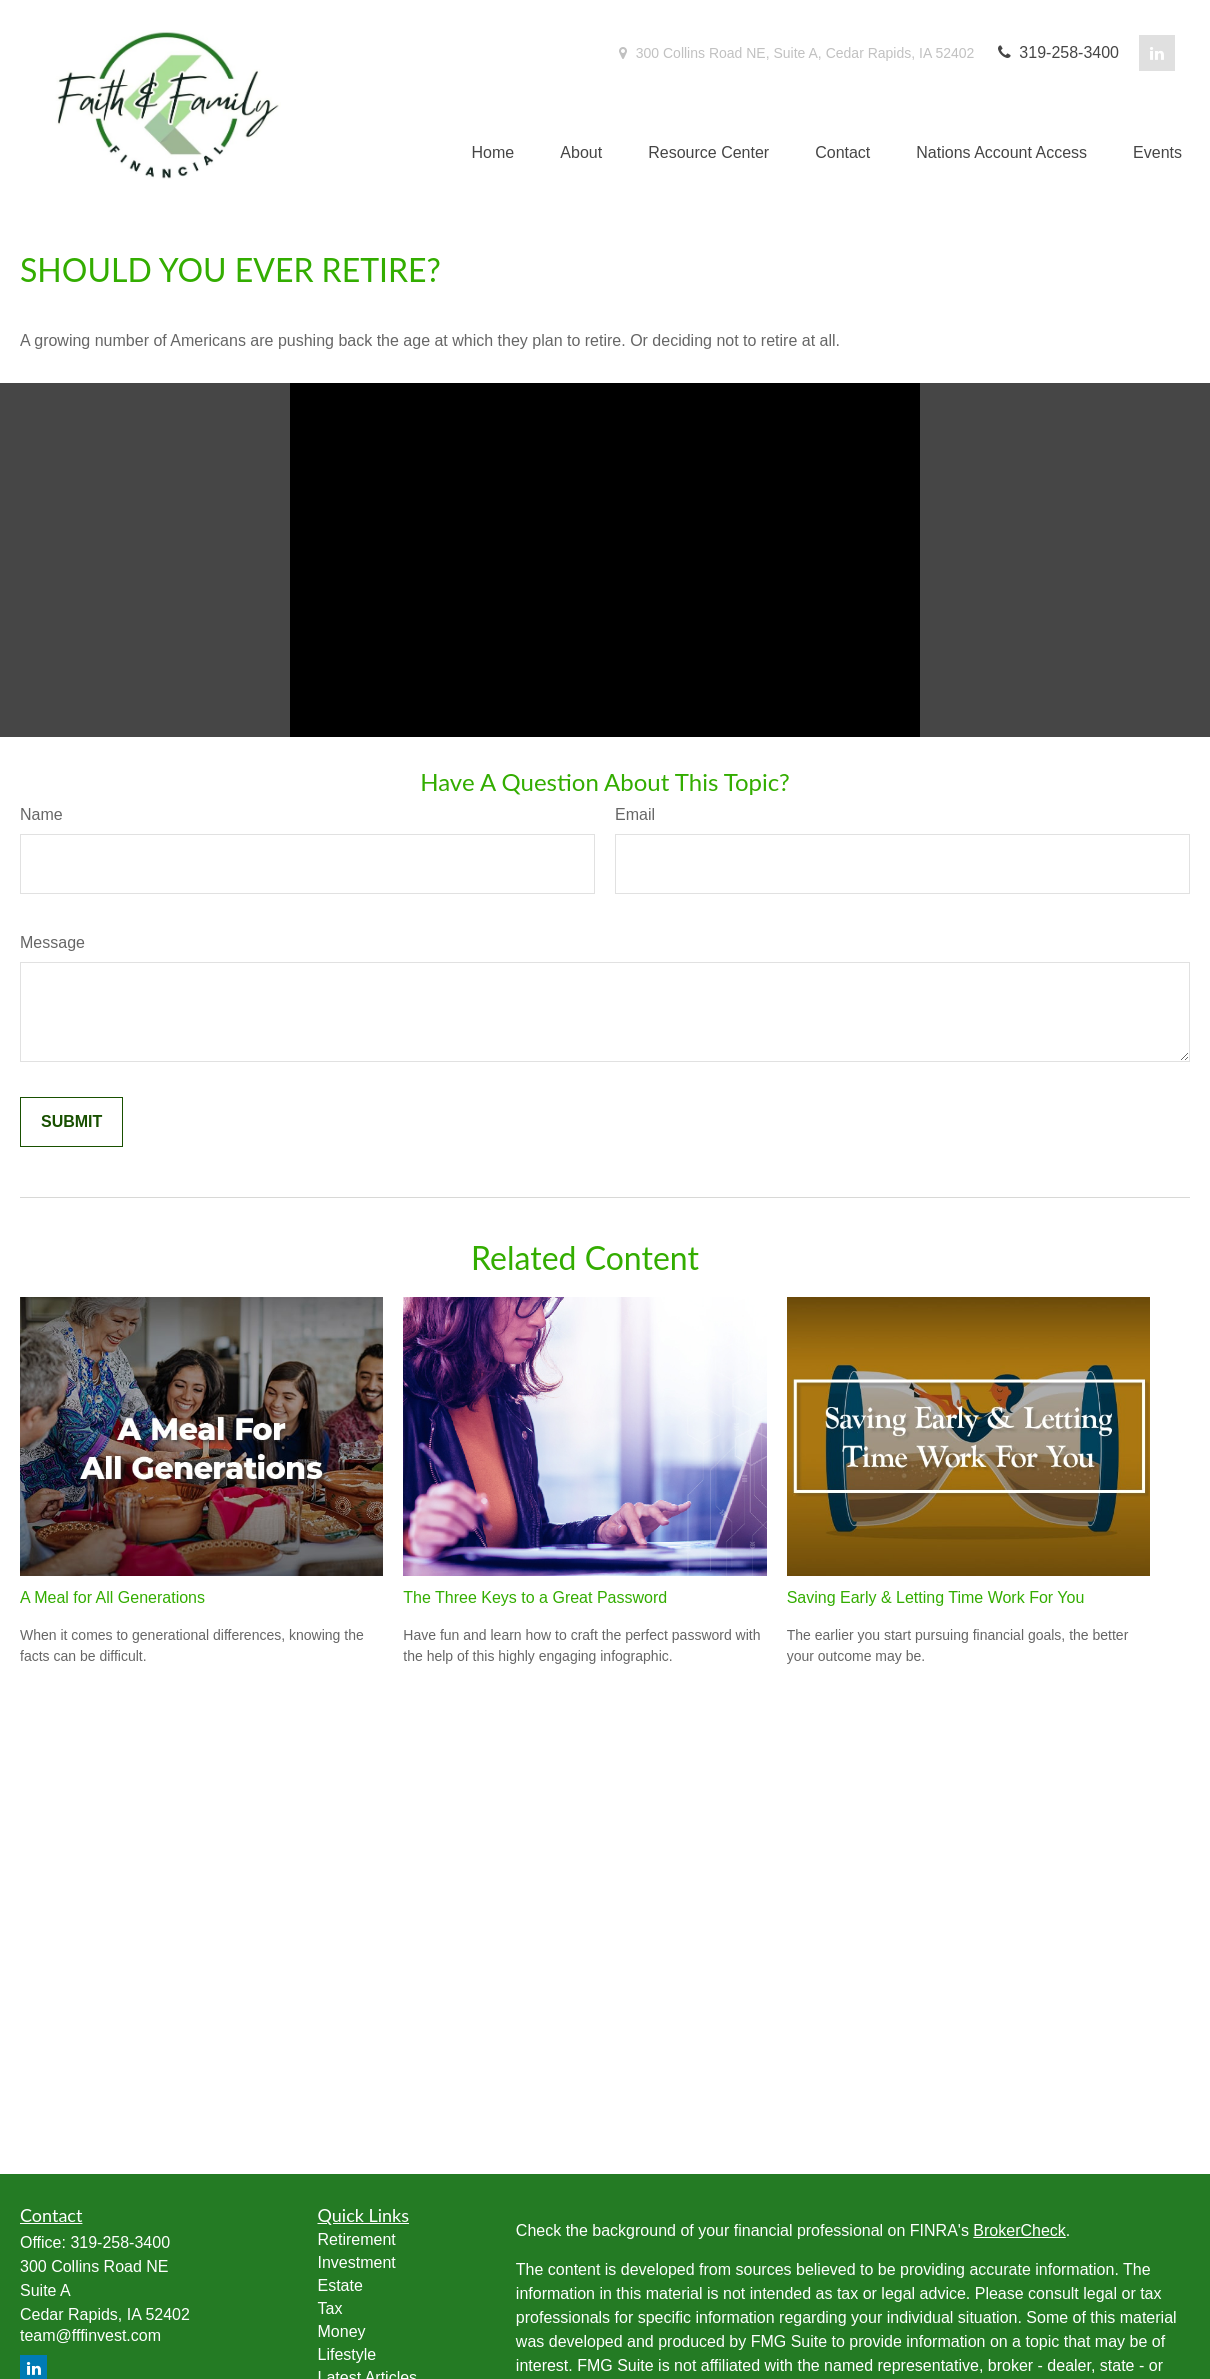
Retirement (357, 2239)
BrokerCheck (1019, 2230)
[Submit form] (71, 1122)
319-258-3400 (1056, 52)
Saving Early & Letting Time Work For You (936, 1597)
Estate (340, 2285)
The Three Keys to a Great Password (535, 1597)
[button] (493, 153)
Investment (357, 2262)
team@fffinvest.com (90, 2335)
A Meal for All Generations (112, 1597)
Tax (330, 2308)
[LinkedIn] (1157, 53)
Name (41, 814)
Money (342, 2331)
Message (52, 942)
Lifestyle (347, 2354)
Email (635, 814)
